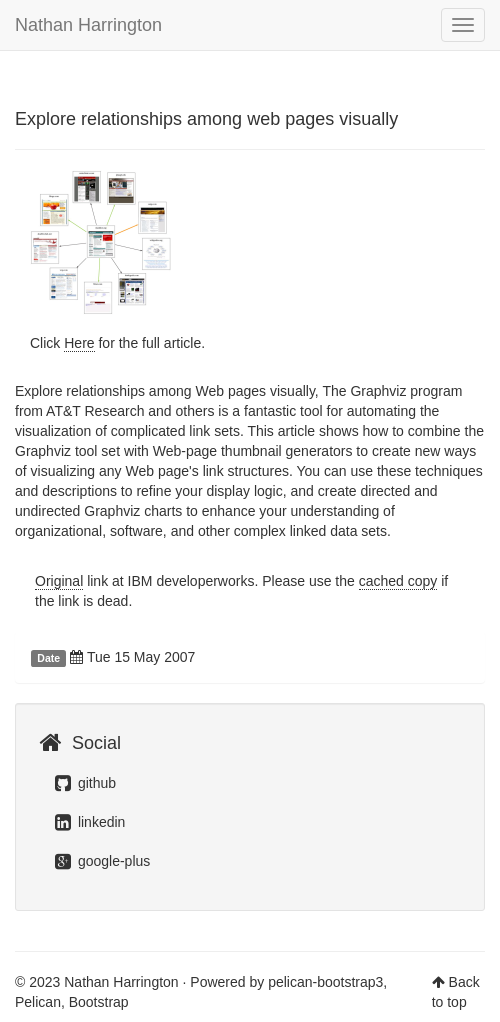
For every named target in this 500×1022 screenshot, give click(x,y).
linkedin (90, 822)
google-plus (102, 861)
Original (59, 581)
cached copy (398, 581)
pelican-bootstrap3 (325, 982)
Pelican (38, 1002)
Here (79, 343)
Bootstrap (99, 1002)
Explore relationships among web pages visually (206, 119)
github (85, 783)
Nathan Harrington (88, 25)
